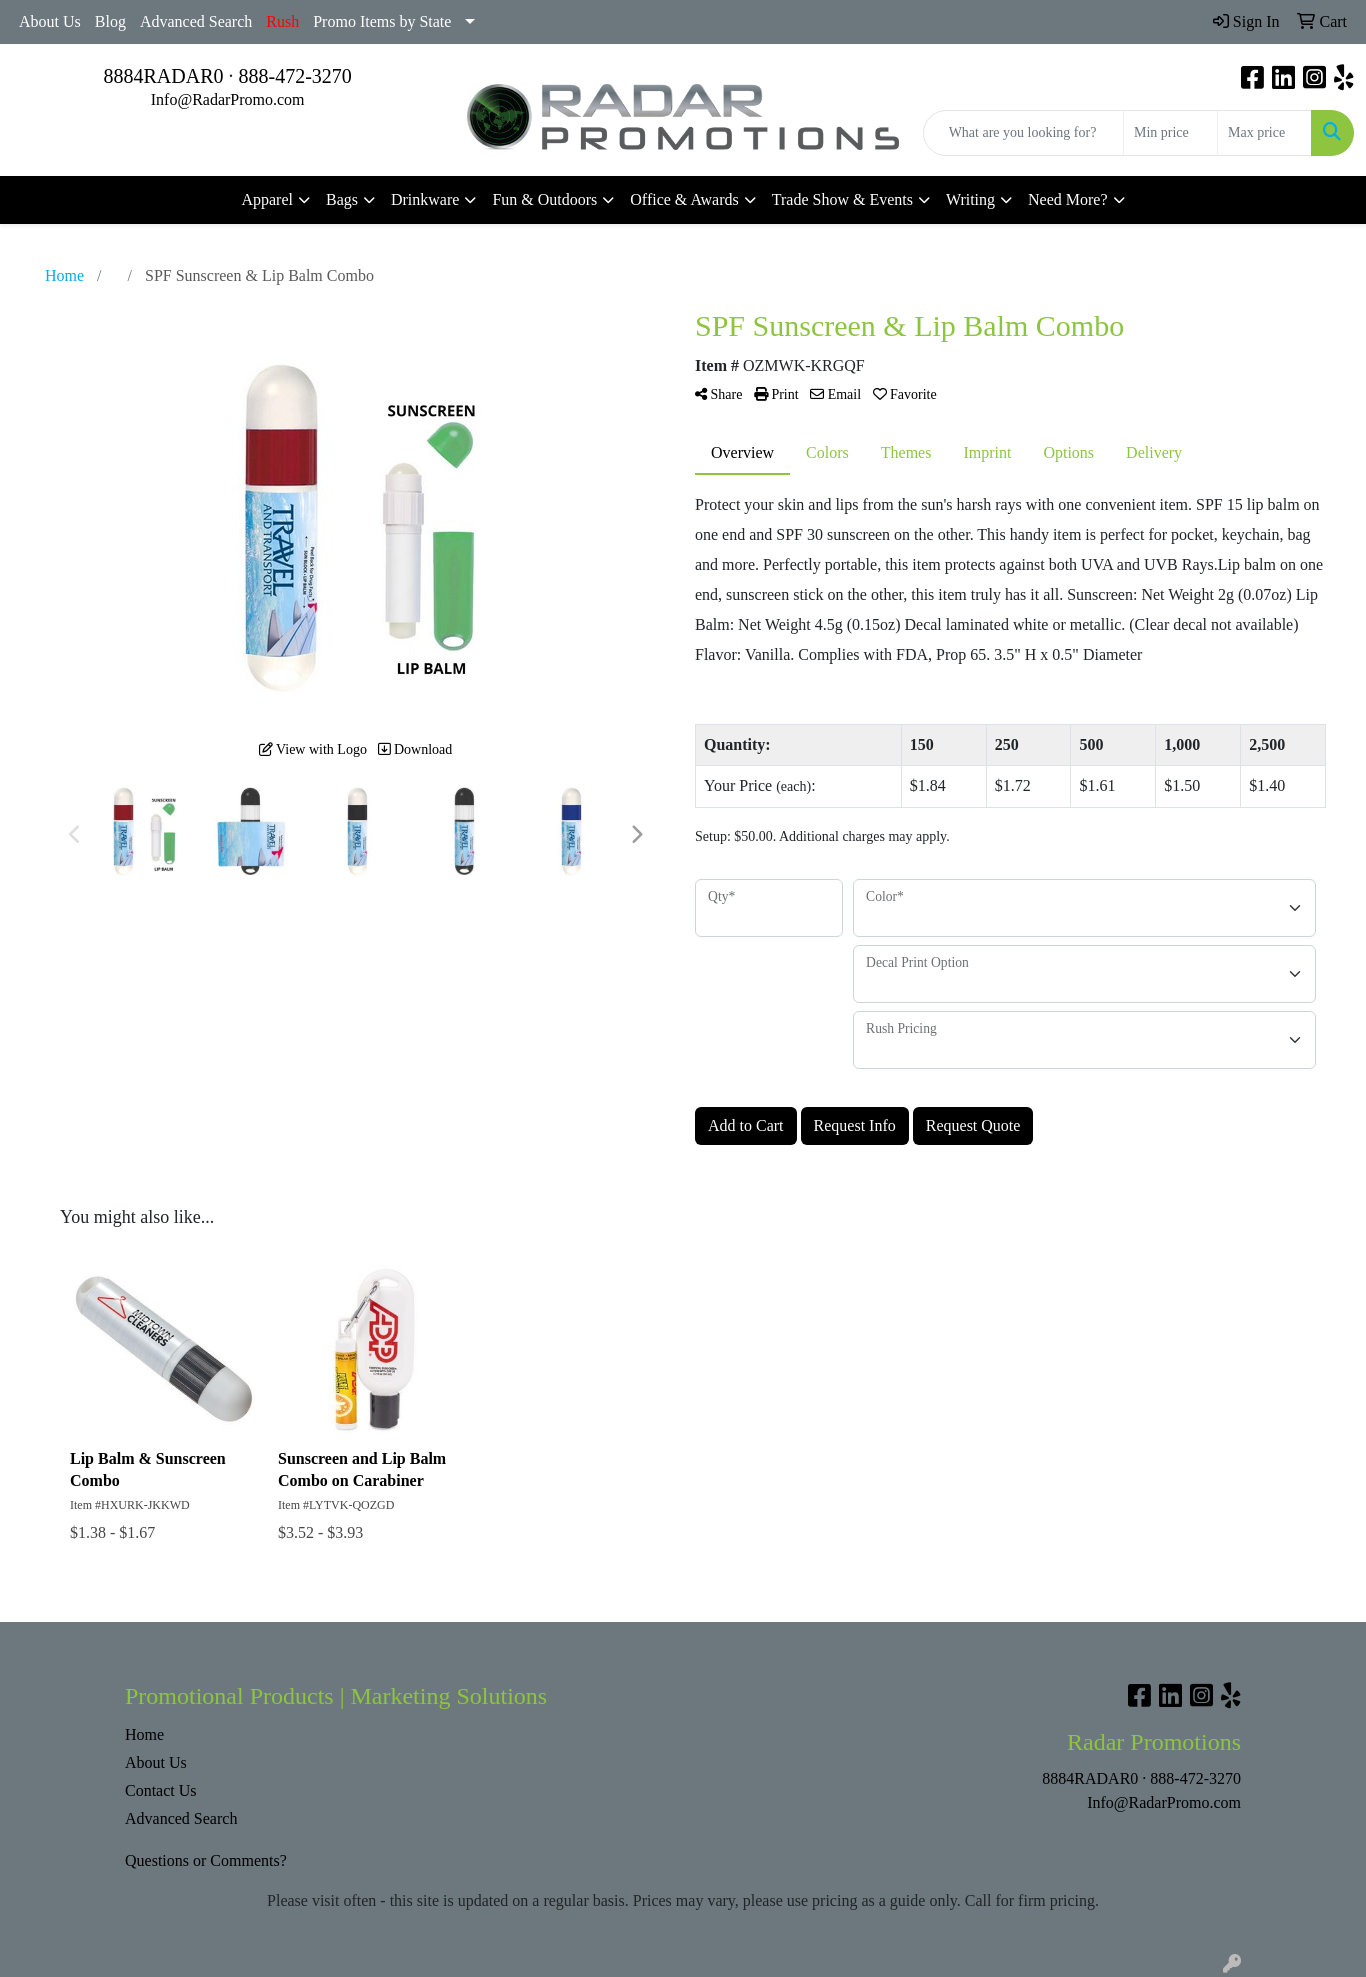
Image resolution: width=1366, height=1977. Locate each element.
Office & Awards (684, 199)
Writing (970, 199)
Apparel (267, 199)
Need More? (1068, 199)
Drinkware (425, 199)
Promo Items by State (382, 21)
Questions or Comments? (206, 1860)
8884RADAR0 (163, 76)
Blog (110, 21)
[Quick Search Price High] (1264, 133)
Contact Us (161, 1790)
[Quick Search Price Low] (1170, 133)
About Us (50, 21)
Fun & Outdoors (544, 199)
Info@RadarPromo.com (228, 99)
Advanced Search (196, 21)
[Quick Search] (1023, 133)
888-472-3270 (295, 76)
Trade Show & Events (842, 199)
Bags (342, 199)
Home (144, 1734)
